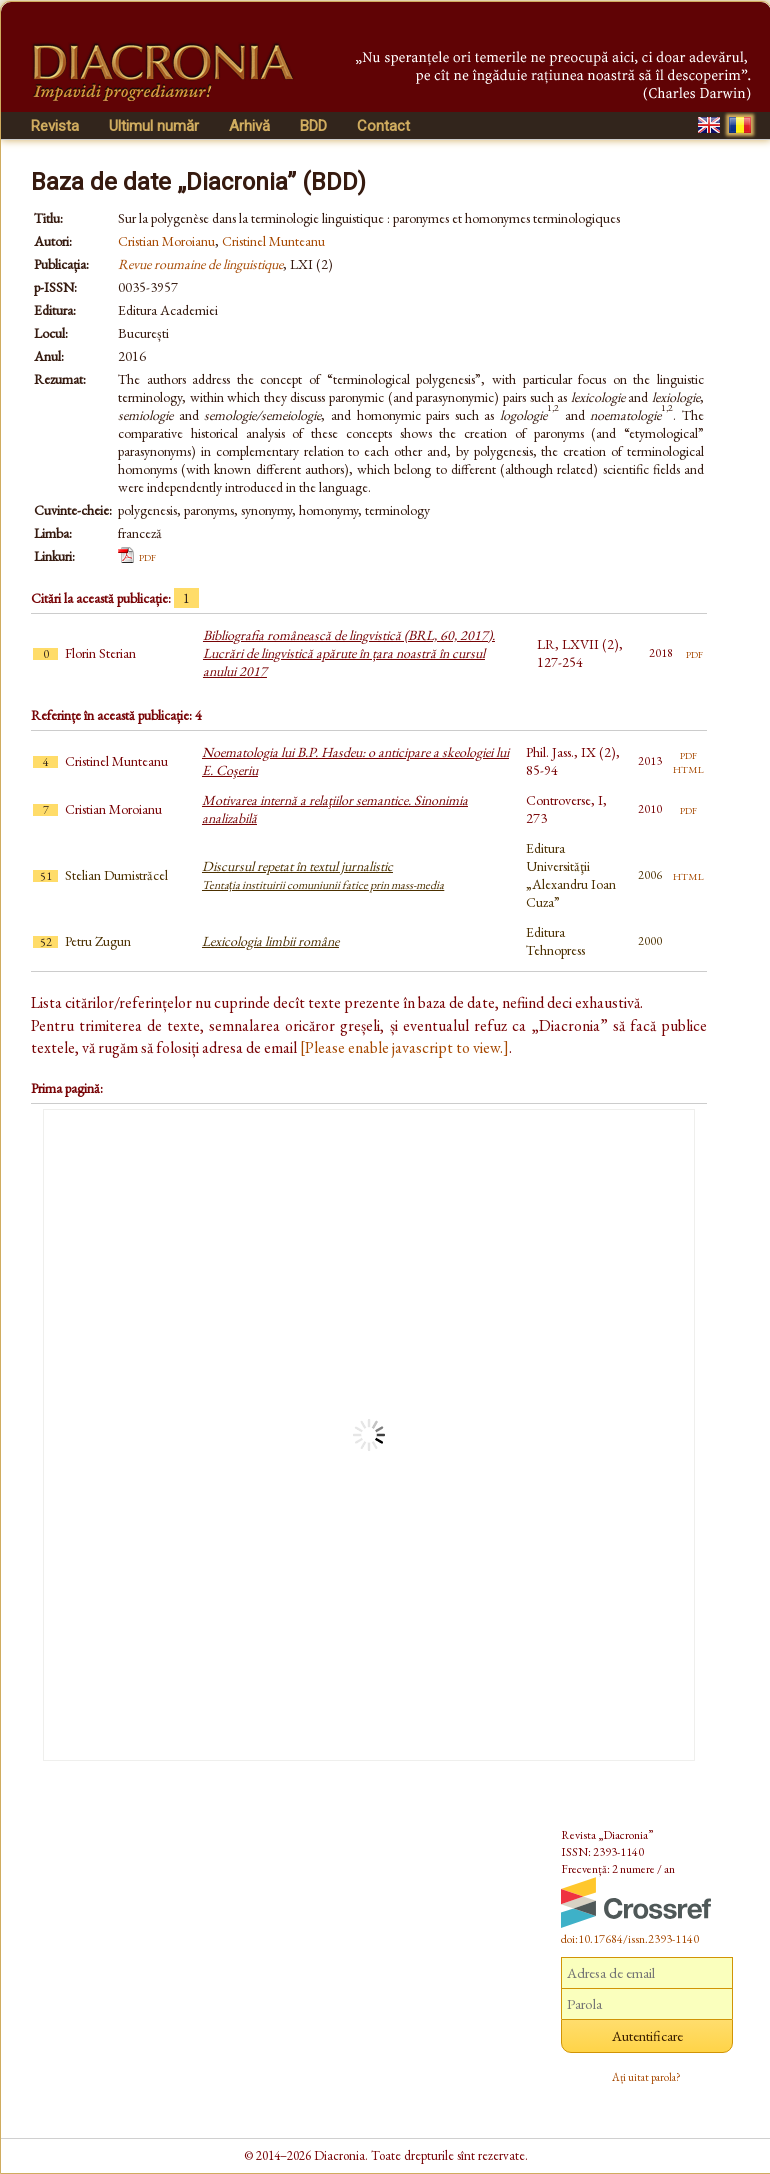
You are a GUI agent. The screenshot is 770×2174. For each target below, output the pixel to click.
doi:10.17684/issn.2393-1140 (630, 1939)
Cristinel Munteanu (273, 241)
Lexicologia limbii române (270, 941)
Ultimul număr (154, 126)
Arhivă (249, 126)
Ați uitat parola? (646, 2077)
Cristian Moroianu (166, 241)
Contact (383, 126)
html (688, 768)
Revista (55, 126)
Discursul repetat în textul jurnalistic (323, 875)
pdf (147, 556)
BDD (313, 126)
